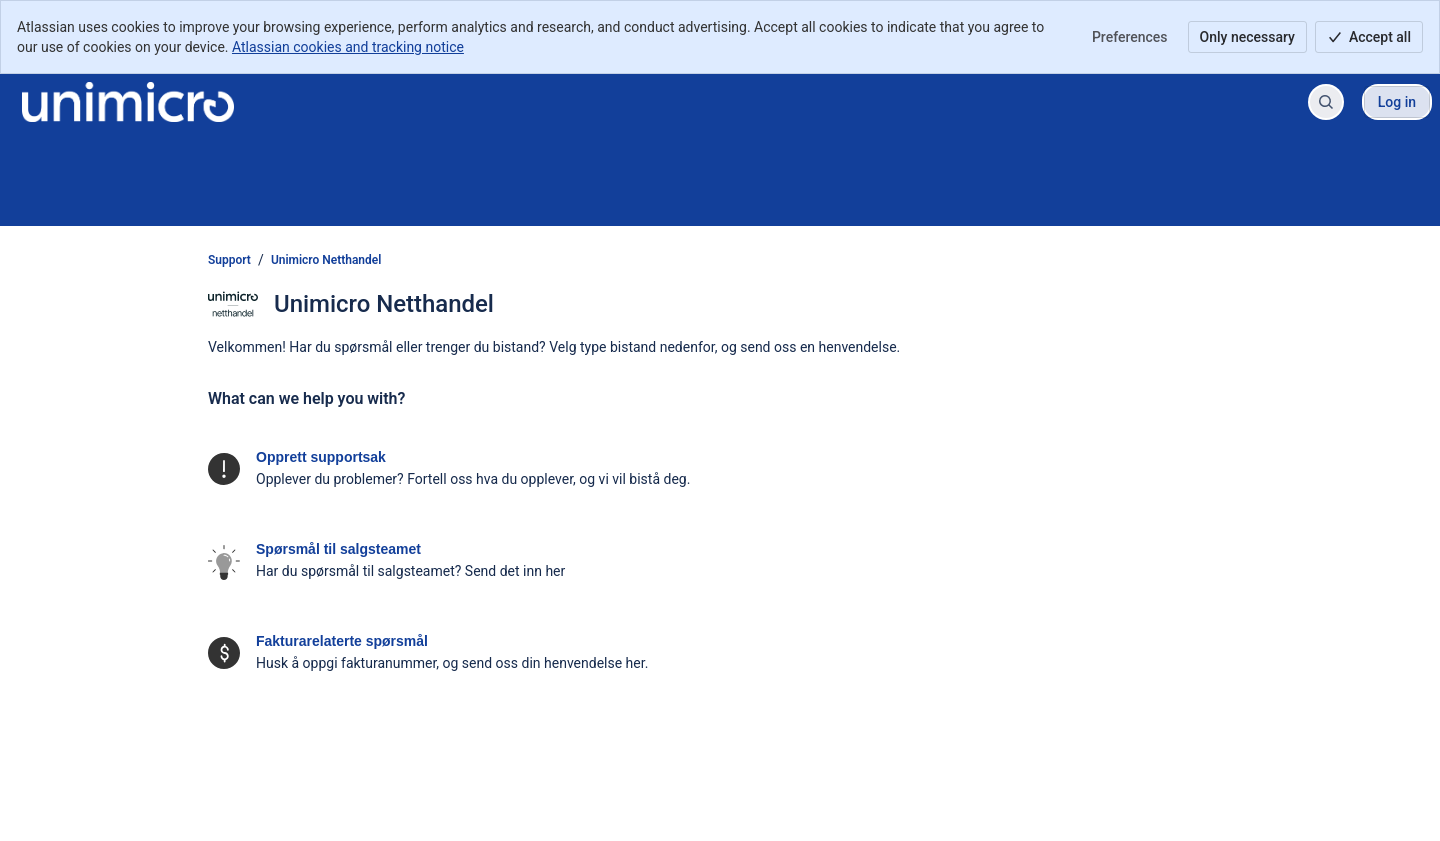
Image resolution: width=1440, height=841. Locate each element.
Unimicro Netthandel (326, 260)
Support (229, 260)
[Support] (128, 102)
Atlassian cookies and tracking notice (348, 47)
